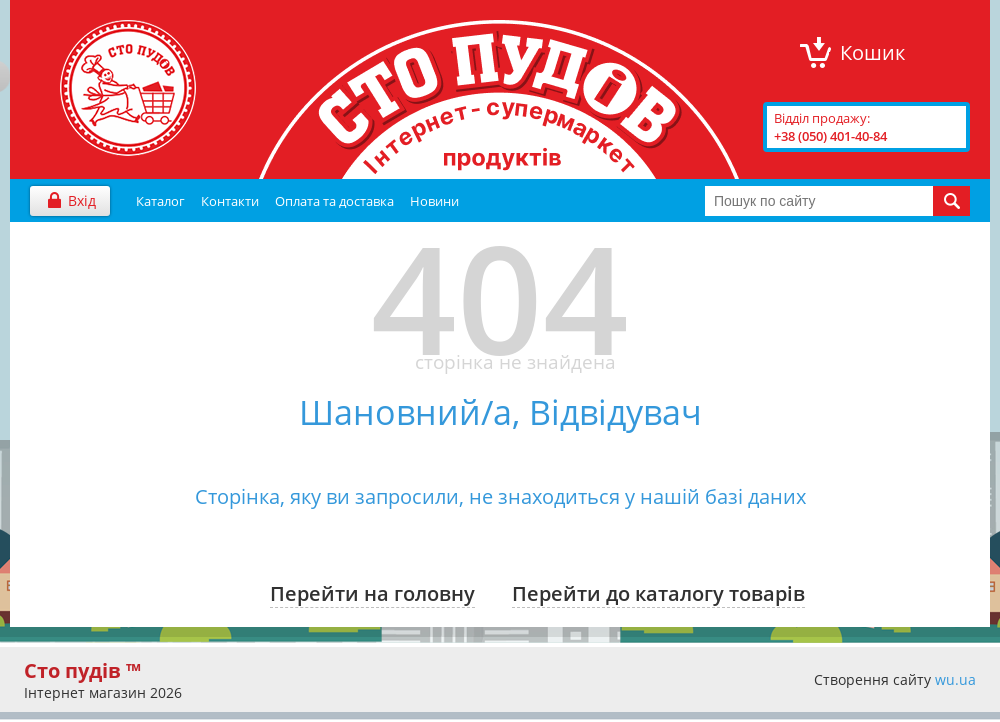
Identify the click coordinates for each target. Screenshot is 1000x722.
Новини (434, 201)
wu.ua (955, 679)
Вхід (82, 200)
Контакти (230, 201)
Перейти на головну (372, 593)
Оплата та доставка (334, 201)
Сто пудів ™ (82, 670)
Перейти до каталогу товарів (658, 593)
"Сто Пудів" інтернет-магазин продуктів (128, 88)
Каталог (160, 201)
